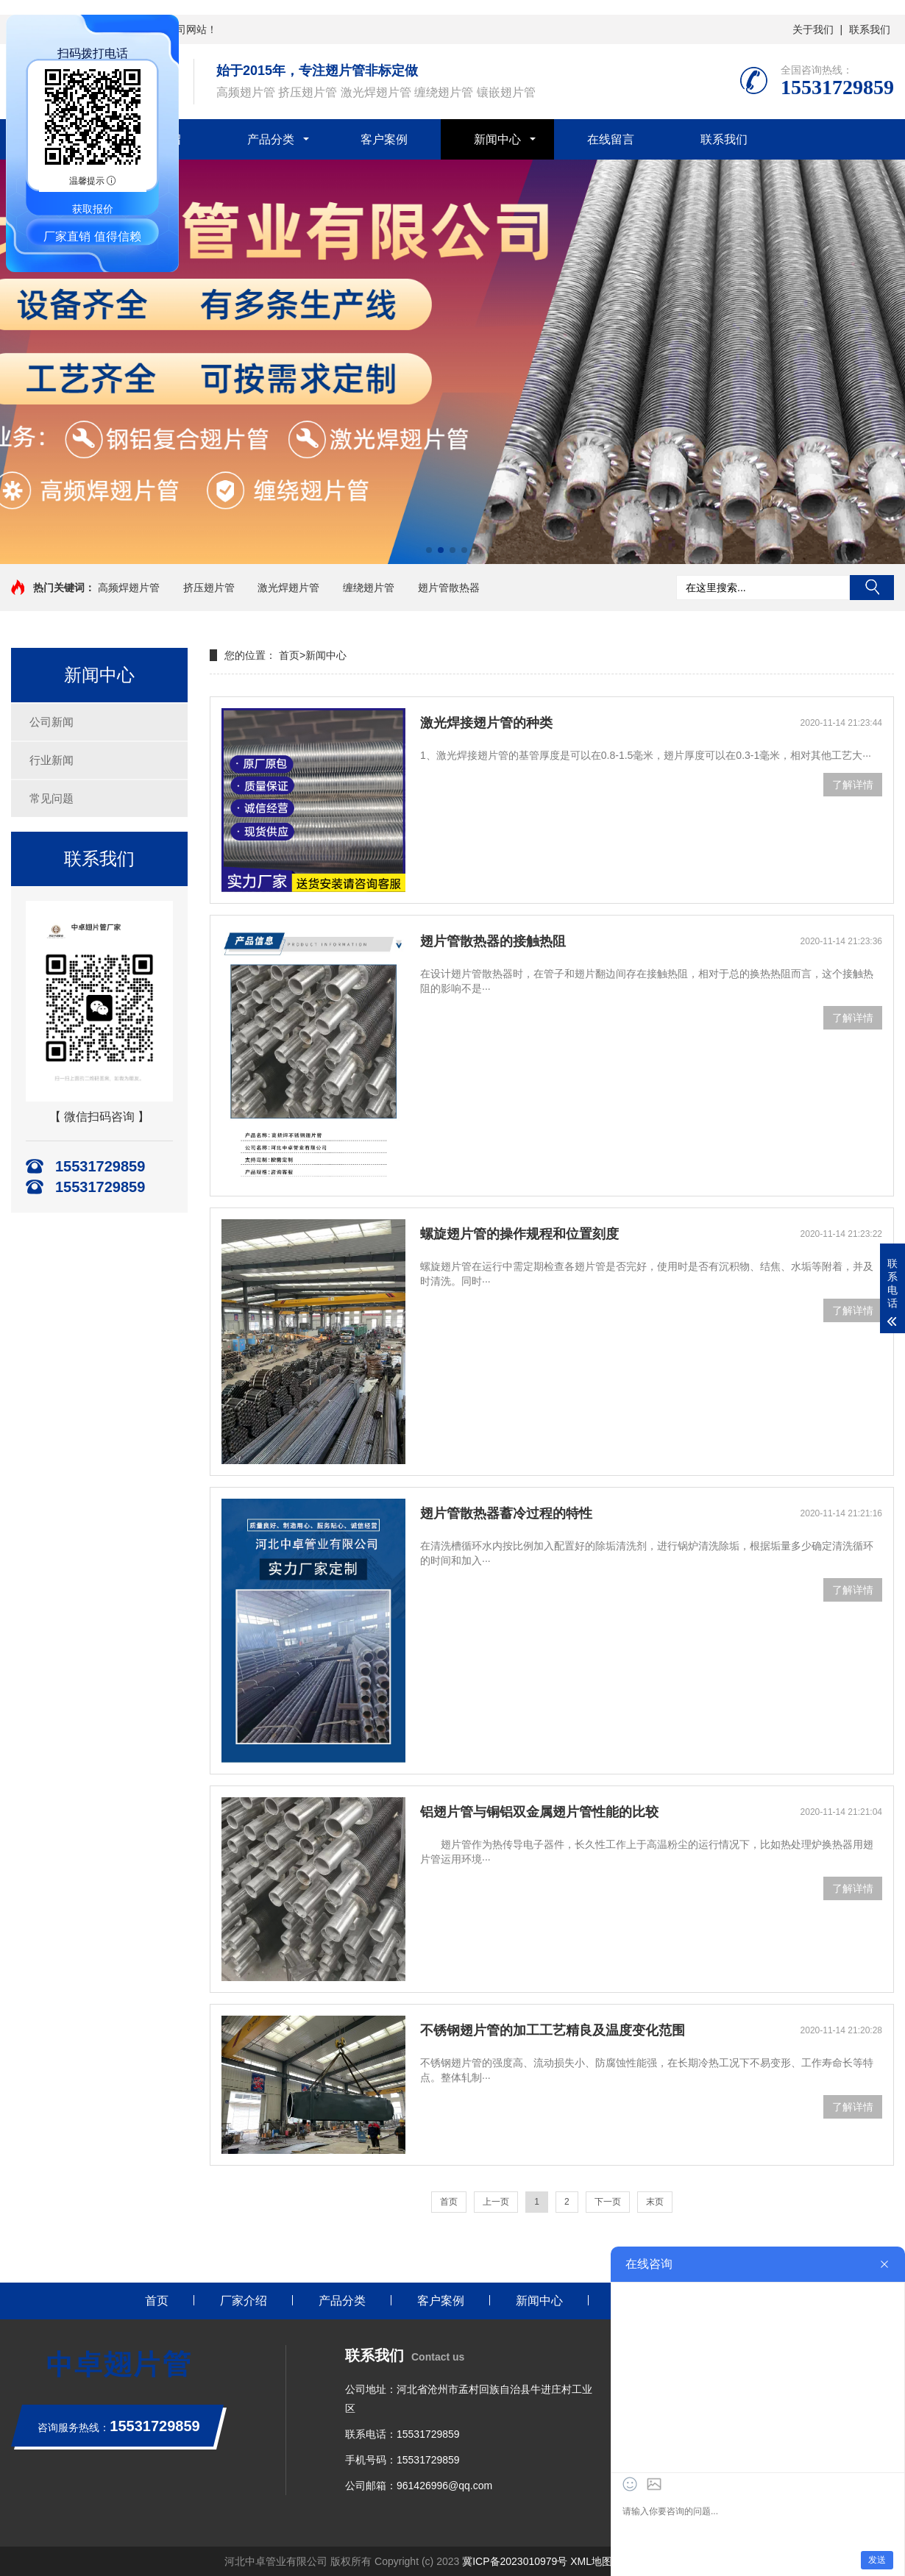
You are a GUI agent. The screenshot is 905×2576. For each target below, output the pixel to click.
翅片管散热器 (449, 587)
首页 (289, 655)
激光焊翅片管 (288, 587)
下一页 (608, 2202)
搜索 (872, 587)
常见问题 (51, 798)
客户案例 (384, 139)
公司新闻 (51, 722)
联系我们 (869, 29)
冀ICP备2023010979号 (514, 2561)
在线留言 (610, 139)
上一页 (496, 2202)
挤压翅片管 (209, 587)
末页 (655, 2202)
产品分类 (270, 139)
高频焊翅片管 (129, 587)
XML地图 (591, 2561)
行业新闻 (51, 760)
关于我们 (813, 29)
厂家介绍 (243, 2300)
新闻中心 (497, 139)
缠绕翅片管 (368, 587)
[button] (429, 550)
